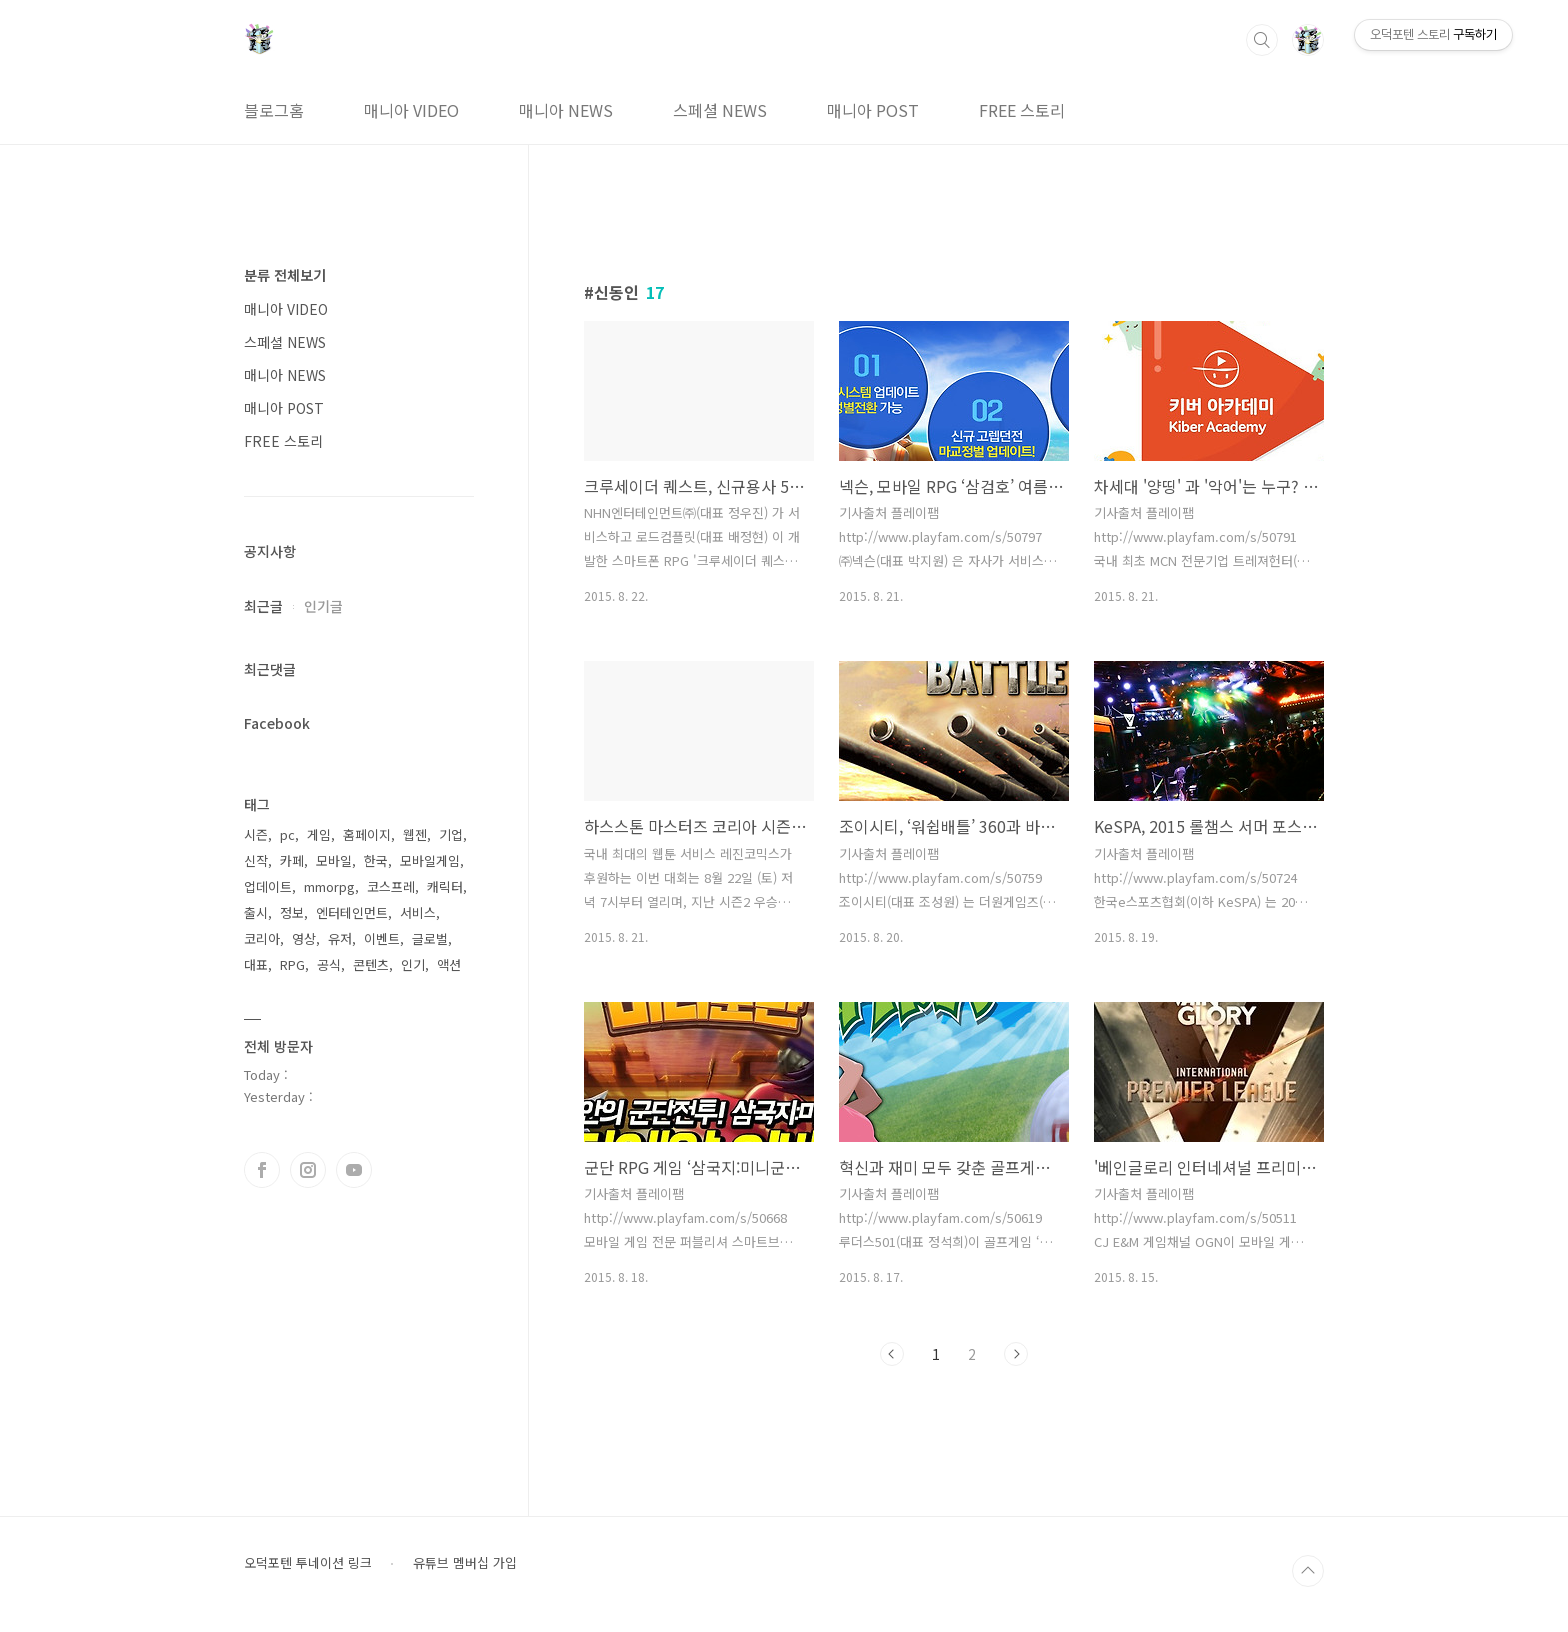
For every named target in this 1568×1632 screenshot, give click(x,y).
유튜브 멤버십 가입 (465, 1563)
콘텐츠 (371, 964)
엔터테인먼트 (352, 912)
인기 (413, 964)
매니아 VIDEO (411, 110)
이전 (892, 1354)
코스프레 (391, 886)
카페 (292, 860)
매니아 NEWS (566, 110)
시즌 (256, 834)
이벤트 (382, 938)
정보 (292, 912)
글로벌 (430, 938)
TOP (1308, 1571)
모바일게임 (430, 860)
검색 (1262, 40)
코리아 (262, 938)
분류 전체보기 (285, 275)
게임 (319, 834)
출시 (256, 912)
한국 (376, 860)
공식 (329, 964)
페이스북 (262, 1170)
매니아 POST (873, 110)
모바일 (334, 860)
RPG (292, 964)
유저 (340, 938)
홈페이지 (367, 834)
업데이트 (268, 886)
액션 (449, 964)
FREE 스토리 (1022, 110)
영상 (304, 938)
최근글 (263, 606)
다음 (1016, 1354)
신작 (256, 860)
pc (287, 834)
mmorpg (329, 886)
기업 (451, 834)
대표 (256, 964)
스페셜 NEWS (720, 110)
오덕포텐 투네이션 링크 (308, 1563)
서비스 (418, 912)
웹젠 (415, 834)
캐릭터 (445, 886)
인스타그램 (308, 1170)
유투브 (354, 1170)
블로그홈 (274, 110)
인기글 (323, 606)
